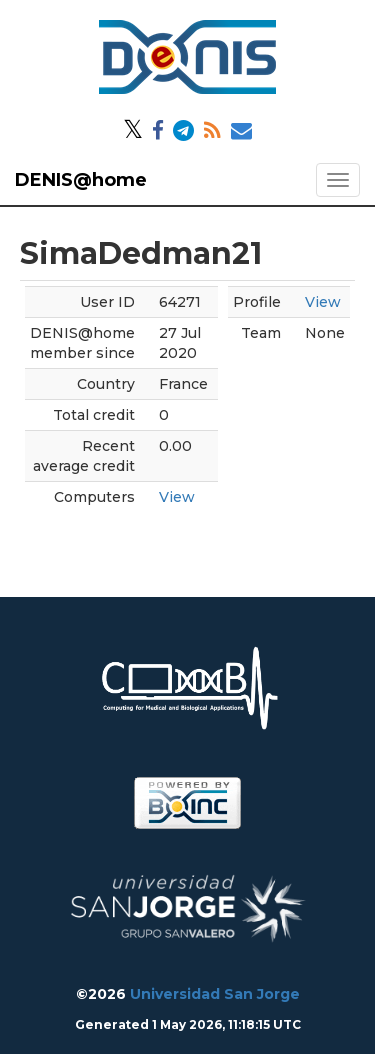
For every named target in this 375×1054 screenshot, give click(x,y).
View (177, 497)
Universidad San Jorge (215, 994)
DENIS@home (81, 180)
